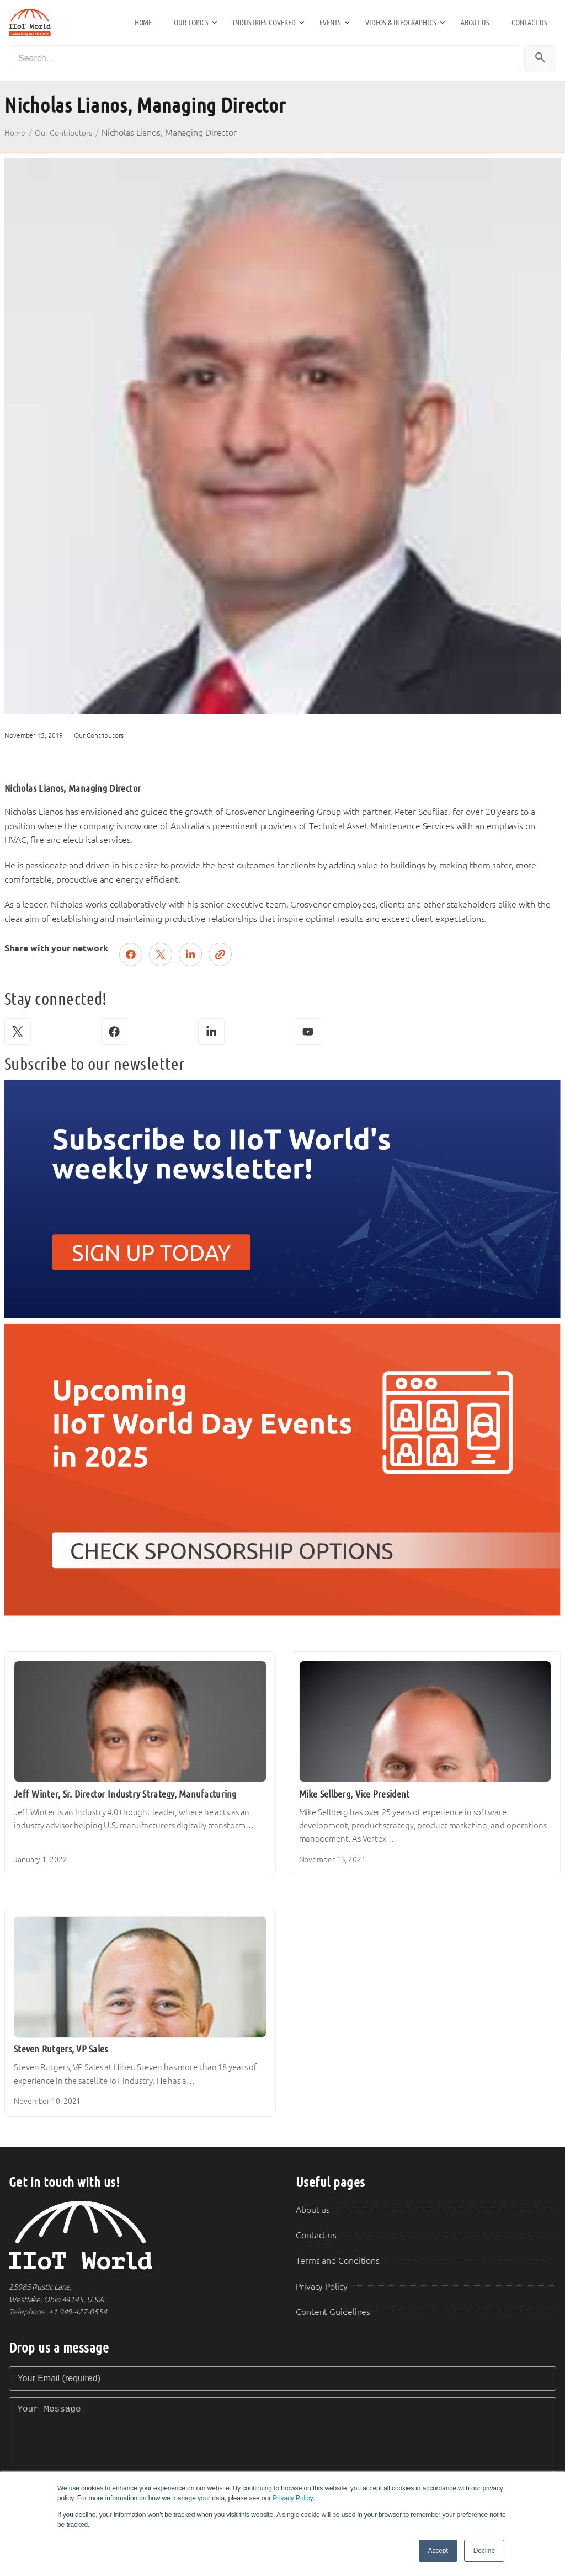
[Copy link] (220, 954)
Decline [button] (484, 2550)
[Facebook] (114, 1031)
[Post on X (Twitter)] (160, 954)
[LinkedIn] (211, 1031)
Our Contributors (64, 133)
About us (475, 22)
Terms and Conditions (338, 2260)
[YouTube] (308, 1031)
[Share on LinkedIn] (190, 954)
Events (329, 22)
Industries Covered (264, 22)
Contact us (529, 22)
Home (143, 22)
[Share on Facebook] (130, 954)
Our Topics (191, 22)
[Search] (265, 58)
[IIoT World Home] (139, 2235)
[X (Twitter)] (17, 1031)
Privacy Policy (292, 2498)
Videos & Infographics (400, 22)
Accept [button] (438, 2550)
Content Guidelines (333, 2312)
